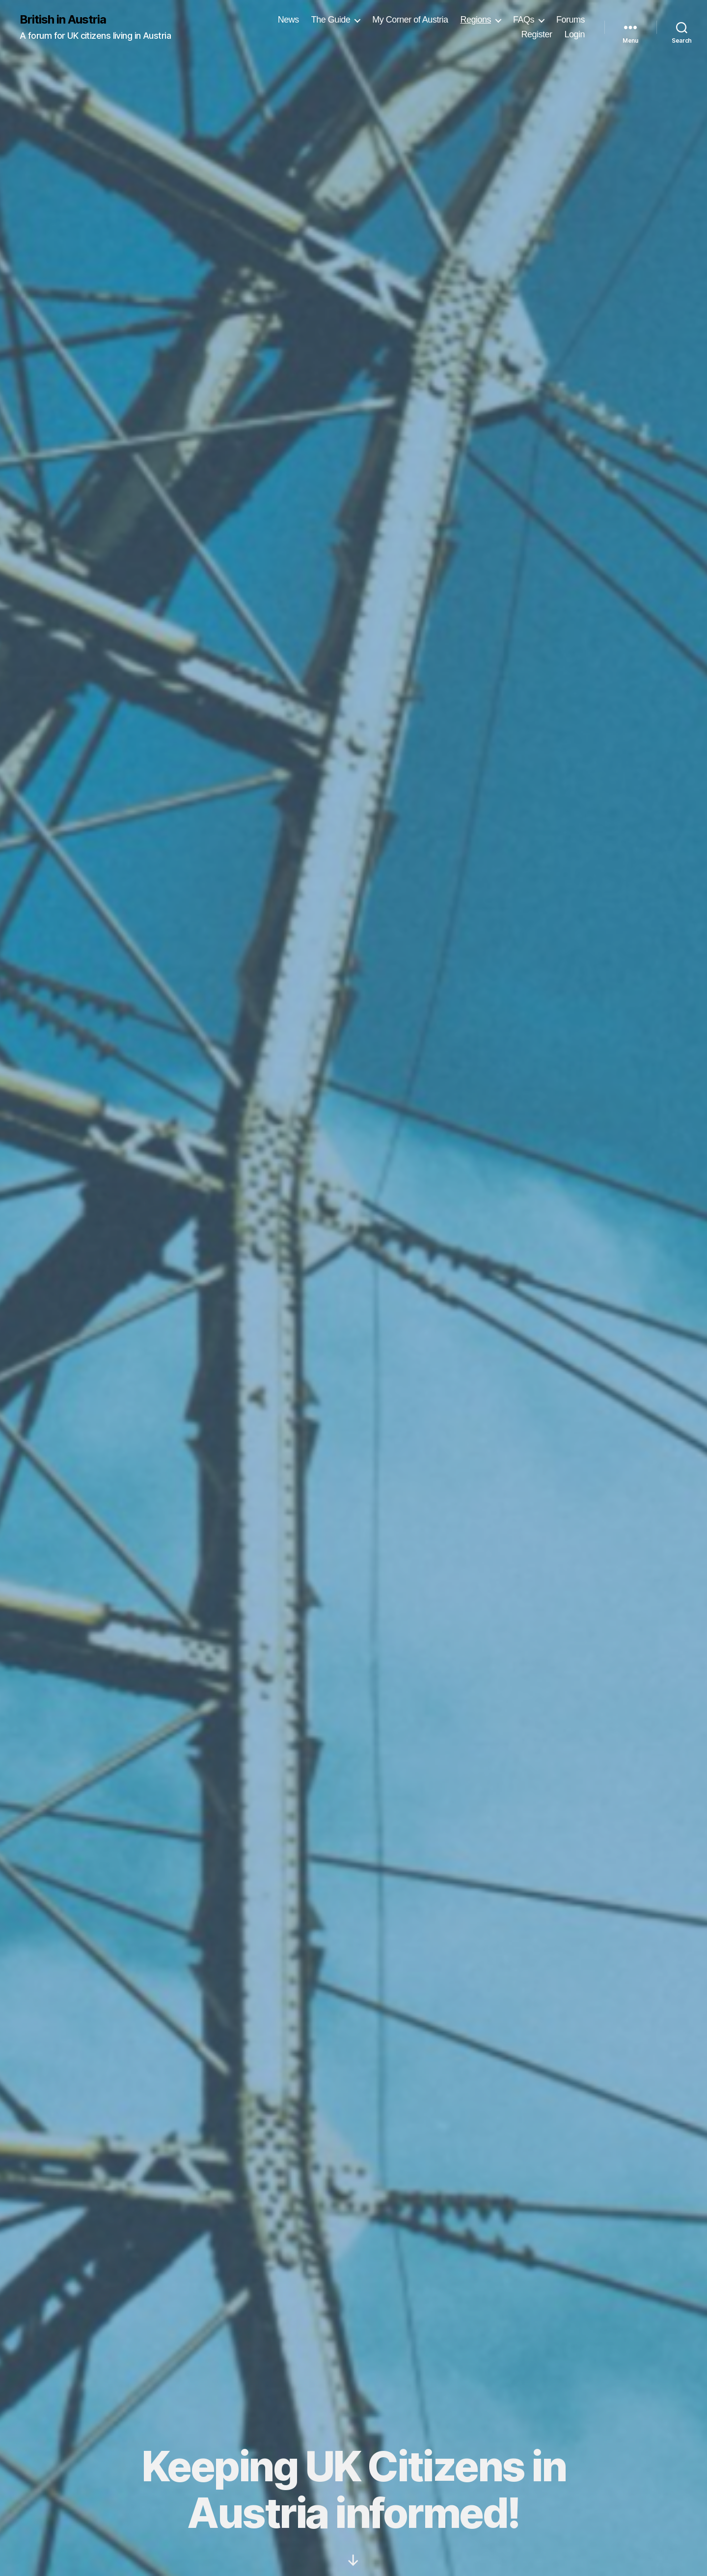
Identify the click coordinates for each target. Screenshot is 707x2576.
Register (536, 34)
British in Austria (63, 20)
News (288, 20)
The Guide (331, 20)
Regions (475, 20)
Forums (570, 20)
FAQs (523, 20)
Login (574, 34)
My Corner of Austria (410, 20)
